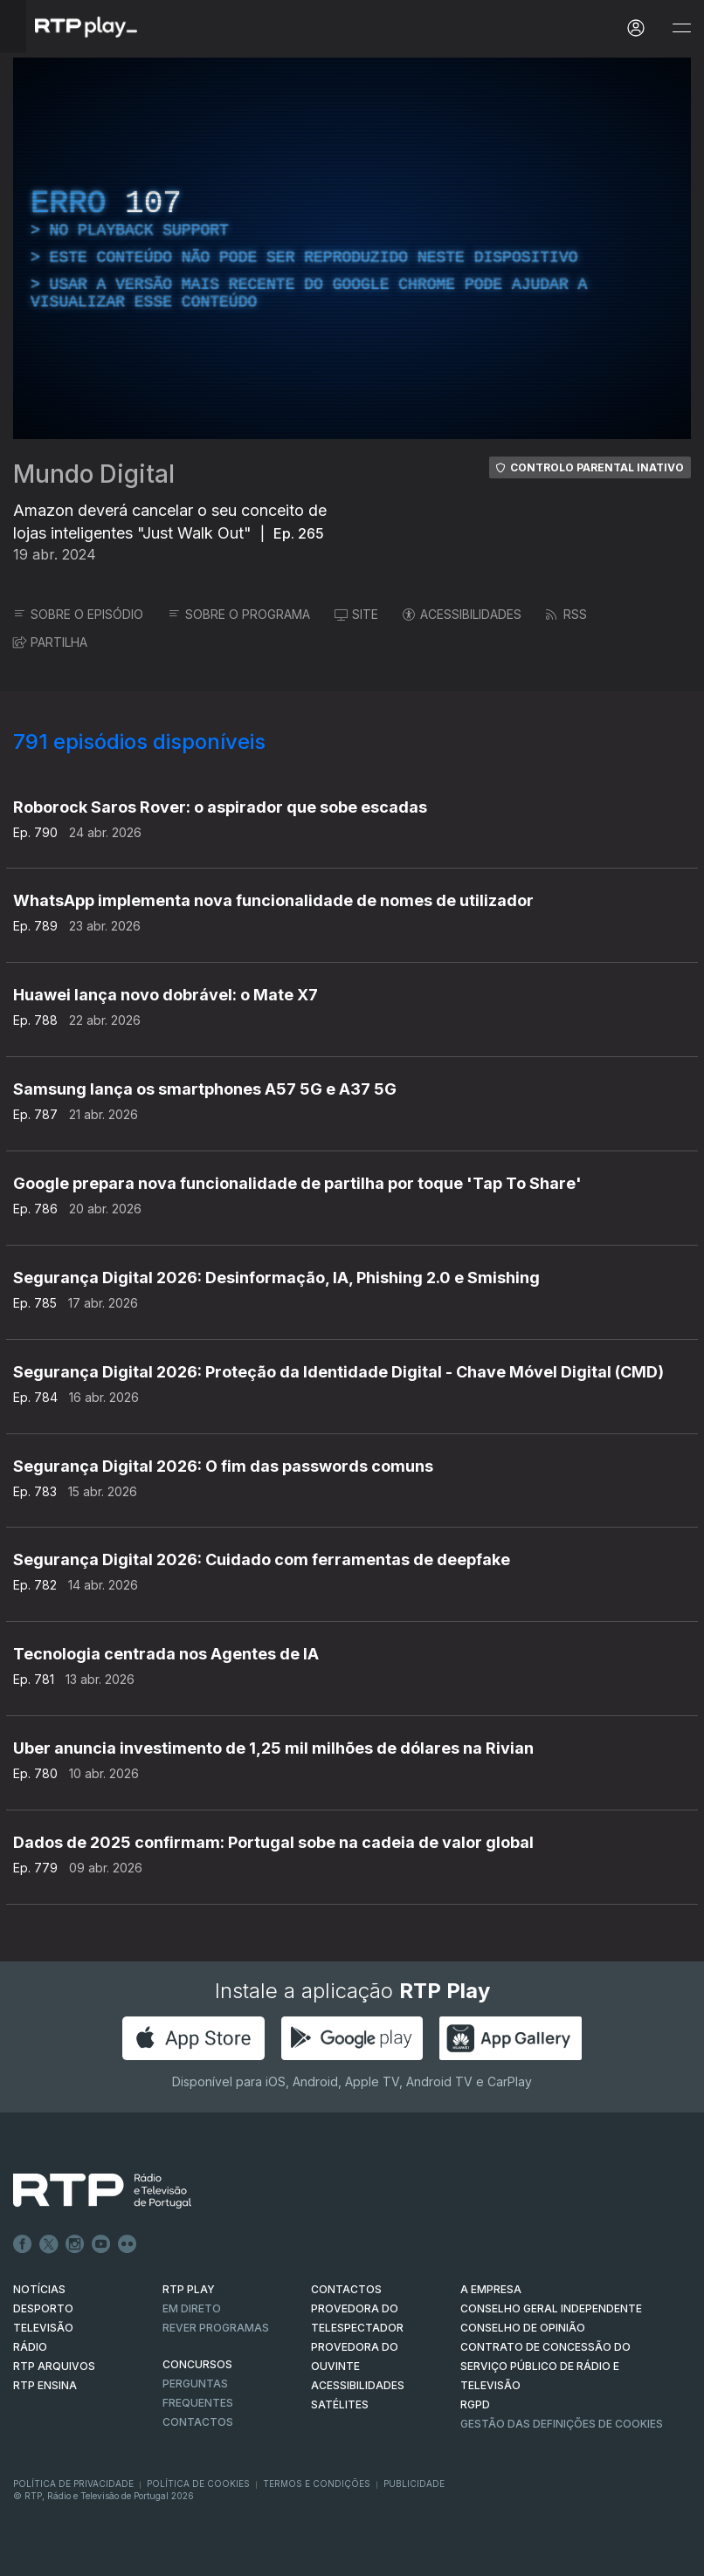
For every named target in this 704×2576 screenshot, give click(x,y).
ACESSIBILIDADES (462, 614)
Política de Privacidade (73, 2483)
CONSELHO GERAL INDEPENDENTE (551, 2308)
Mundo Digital (94, 474)
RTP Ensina (45, 2385)
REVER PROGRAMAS (215, 2327)
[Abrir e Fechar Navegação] (681, 28)
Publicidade (414, 2483)
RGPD (475, 2404)
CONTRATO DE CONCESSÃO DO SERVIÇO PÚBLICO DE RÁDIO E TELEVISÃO (545, 2366)
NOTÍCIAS (39, 2289)
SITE (356, 614)
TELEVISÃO (43, 2327)
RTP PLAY (188, 2289)
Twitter (49, 2244)
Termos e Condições (316, 2483)
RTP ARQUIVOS (54, 2366)
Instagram (75, 2244)
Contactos (197, 2421)
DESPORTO (43, 2308)
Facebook (22, 2244)
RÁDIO (30, 2346)
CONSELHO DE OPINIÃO (522, 2327)
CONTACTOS (346, 2289)
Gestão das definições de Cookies (561, 2423)
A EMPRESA (490, 2289)
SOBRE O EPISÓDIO (78, 614)
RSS (566, 614)
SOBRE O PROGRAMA (239, 614)
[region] (352, 248)
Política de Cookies (198, 2483)
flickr (127, 2244)
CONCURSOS (197, 2364)
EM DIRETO (191, 2308)
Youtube (101, 2244)
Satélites (340, 2404)
